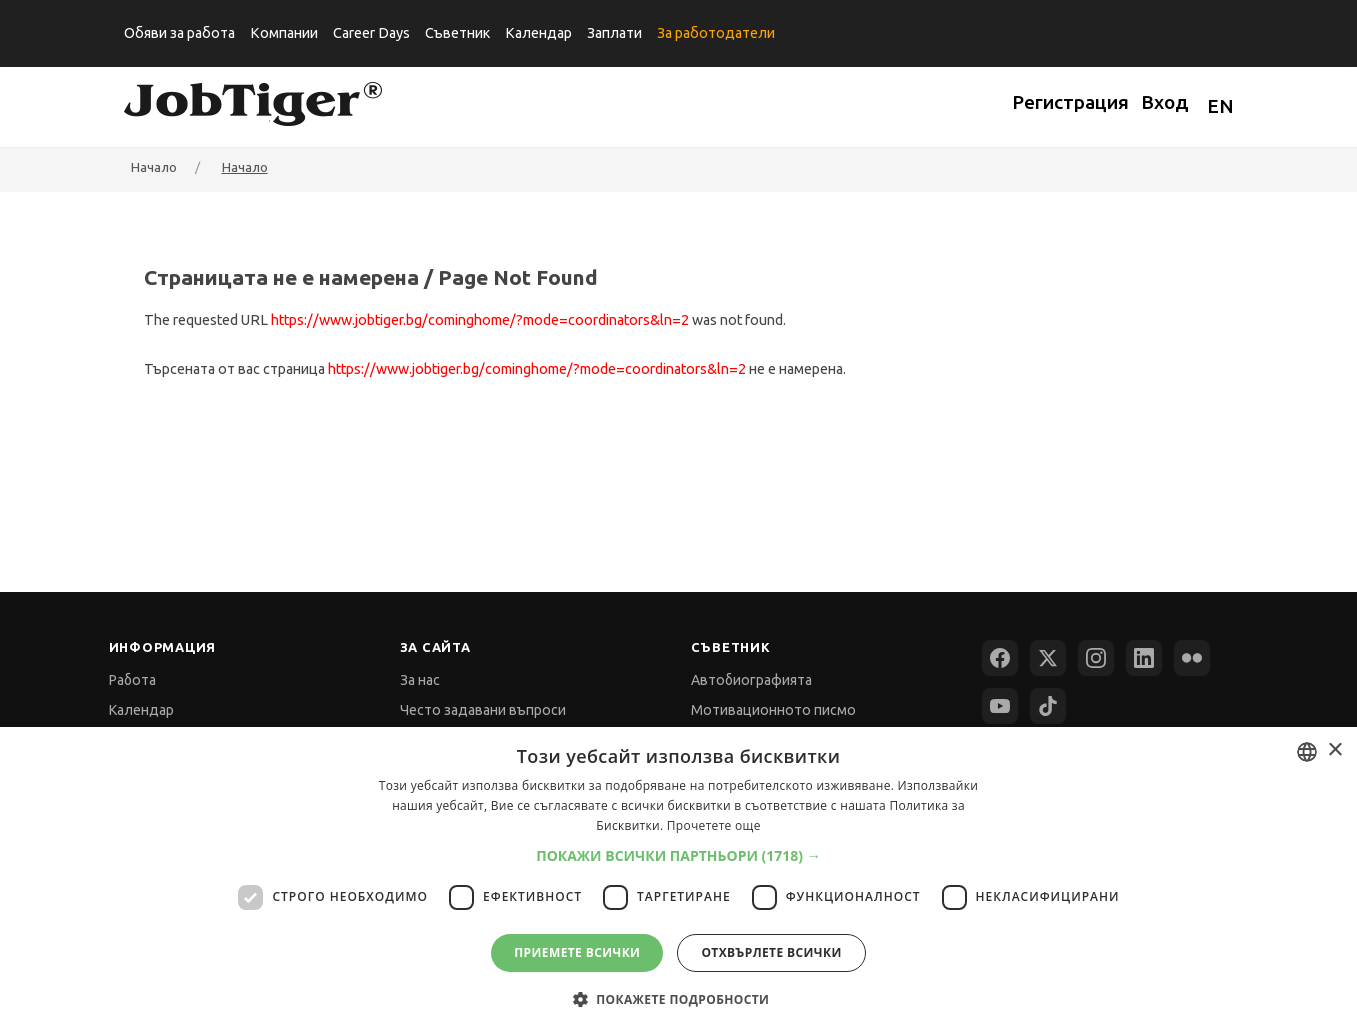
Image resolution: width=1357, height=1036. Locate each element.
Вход (1165, 102)
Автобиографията (751, 680)
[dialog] (678, 881)
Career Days (371, 33)
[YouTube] (1000, 706)
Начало (245, 167)
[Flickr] (1192, 658)
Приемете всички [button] (577, 952)
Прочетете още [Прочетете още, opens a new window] (714, 825)
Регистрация (1070, 102)
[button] (678, 855)
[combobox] (1307, 752)
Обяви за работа (179, 33)
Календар (538, 33)
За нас (420, 680)
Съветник (457, 33)
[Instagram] (1096, 658)
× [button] (1334, 750)
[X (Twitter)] (1048, 658)
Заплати (614, 33)
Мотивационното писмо (773, 710)
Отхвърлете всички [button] (771, 952)
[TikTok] (1048, 706)
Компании (284, 33)
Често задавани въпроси (483, 710)
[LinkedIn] (1144, 658)
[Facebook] (1000, 658)
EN (1220, 106)
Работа (132, 680)
